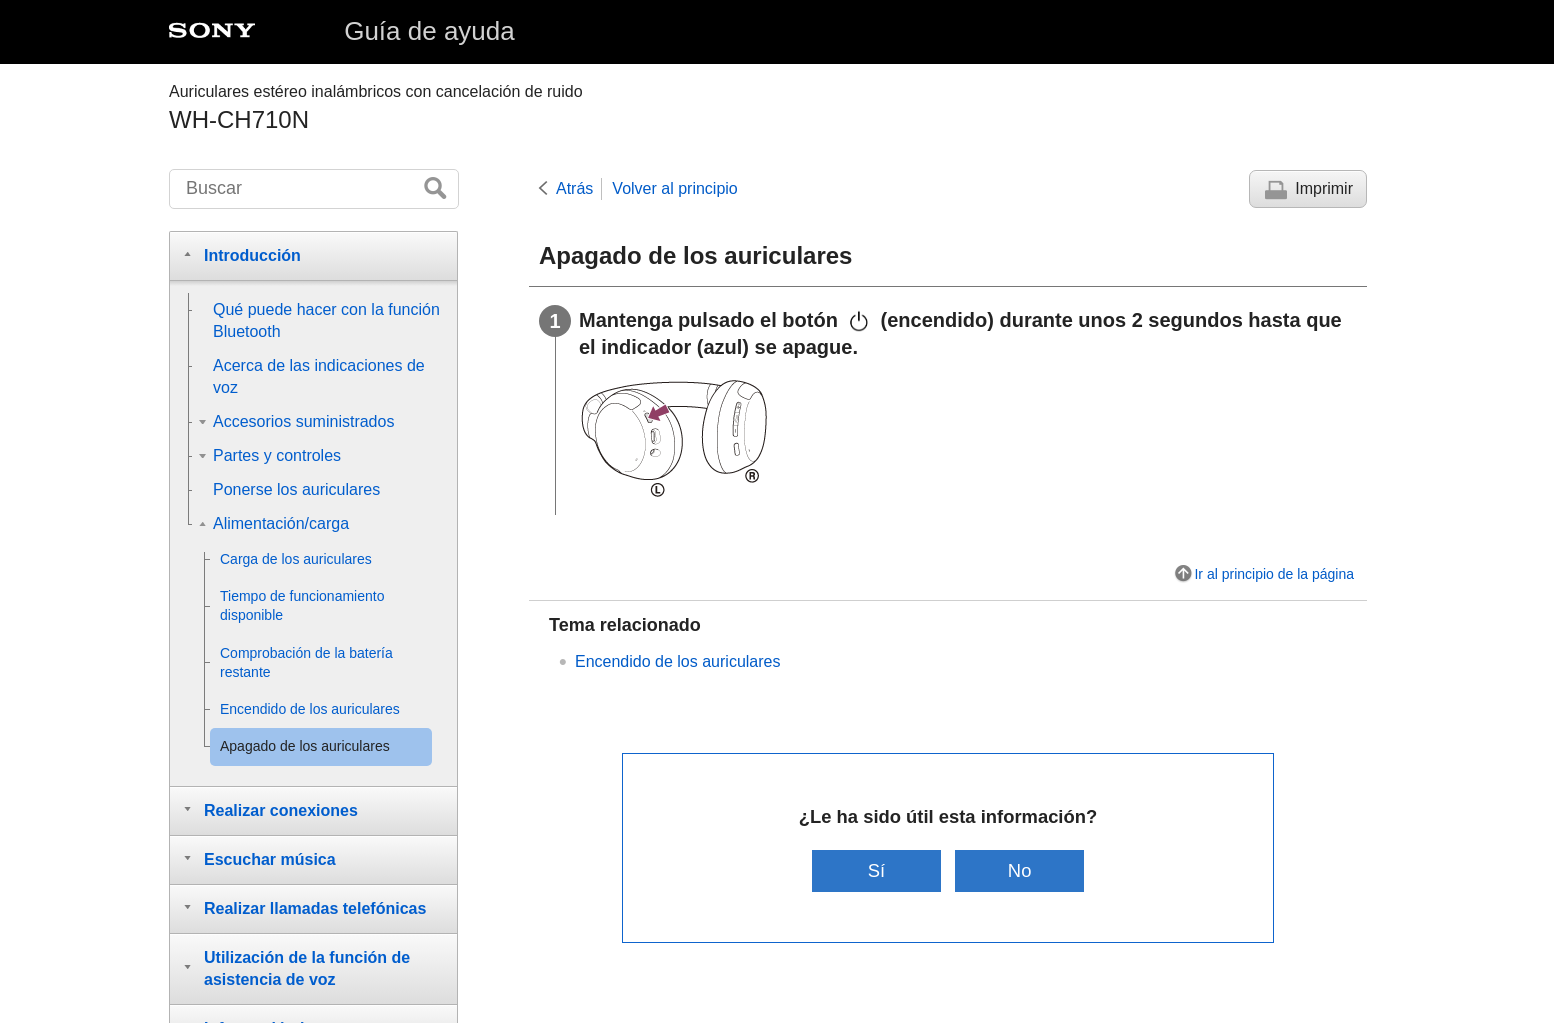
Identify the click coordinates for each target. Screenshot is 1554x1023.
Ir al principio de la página (1274, 574)
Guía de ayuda (429, 31)
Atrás (574, 188)
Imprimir (1324, 188)
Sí (876, 870)
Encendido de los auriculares (677, 661)
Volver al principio (674, 188)
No (1020, 870)
